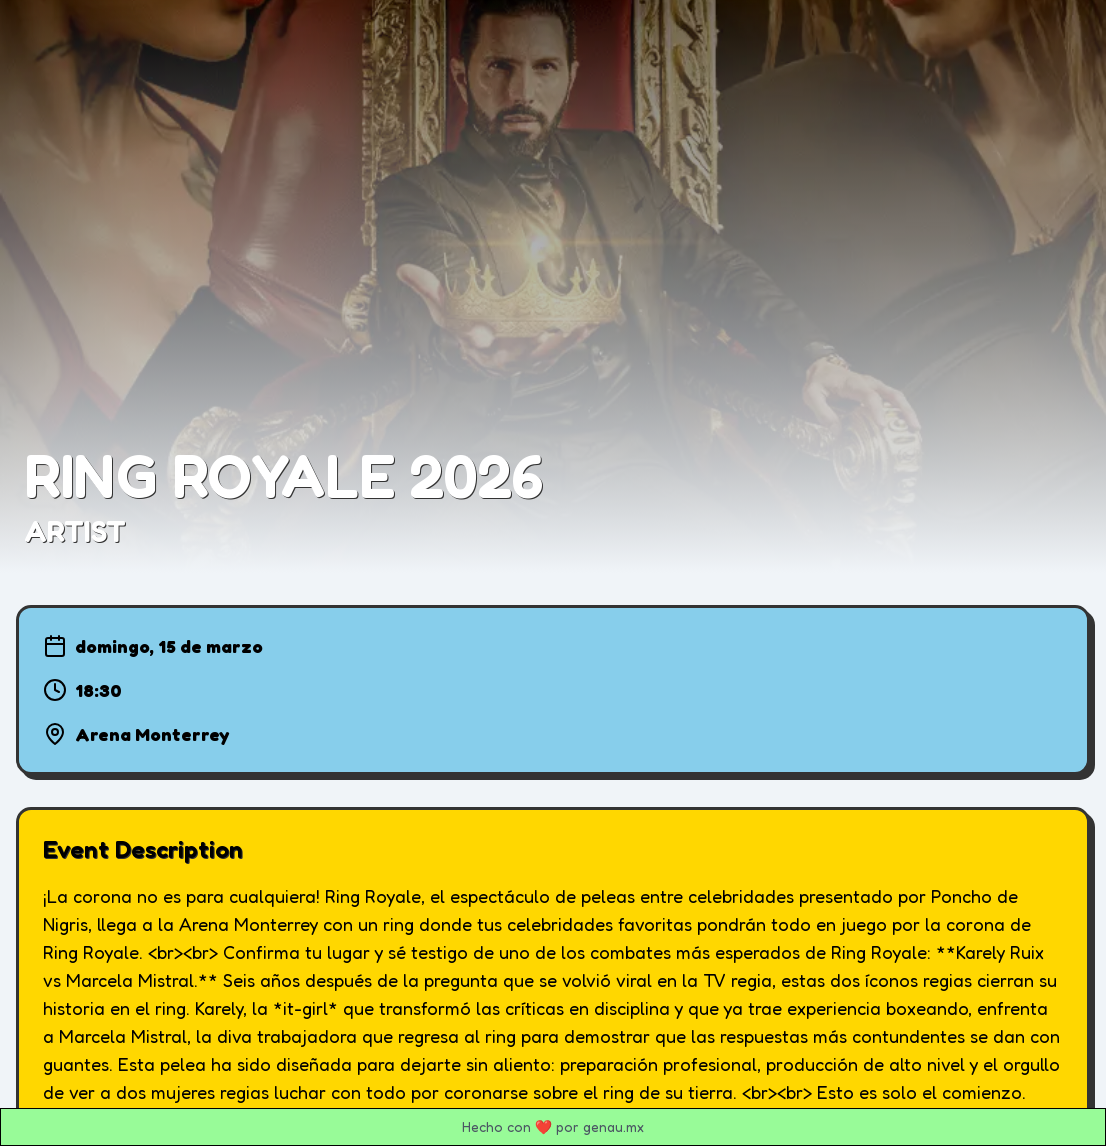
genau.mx (613, 1126)
